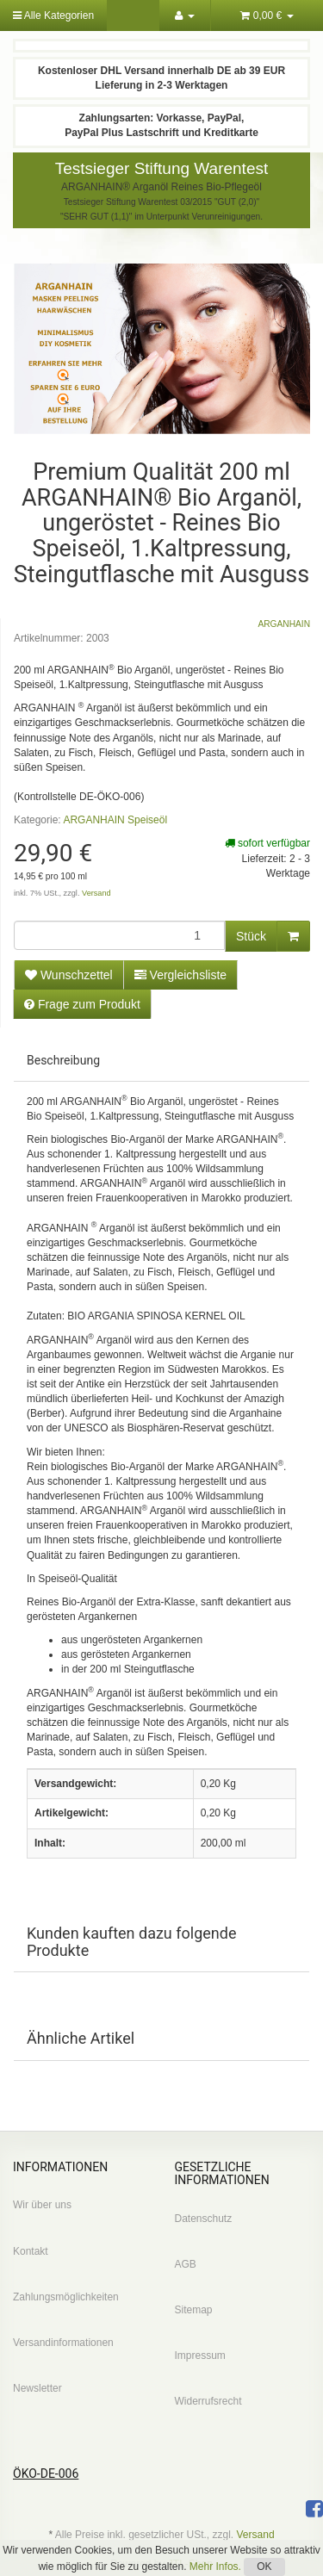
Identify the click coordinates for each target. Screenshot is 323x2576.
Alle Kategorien (53, 15)
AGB (185, 2264)
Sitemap (194, 2310)
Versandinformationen (63, 2343)
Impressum (200, 2355)
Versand (96, 893)
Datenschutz (204, 2219)
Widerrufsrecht (208, 2401)
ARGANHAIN (284, 624)
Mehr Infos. (216, 2566)
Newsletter (37, 2388)
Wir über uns (42, 2205)
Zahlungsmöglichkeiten (66, 2297)
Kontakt (30, 2251)
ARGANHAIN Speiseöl (115, 820)
